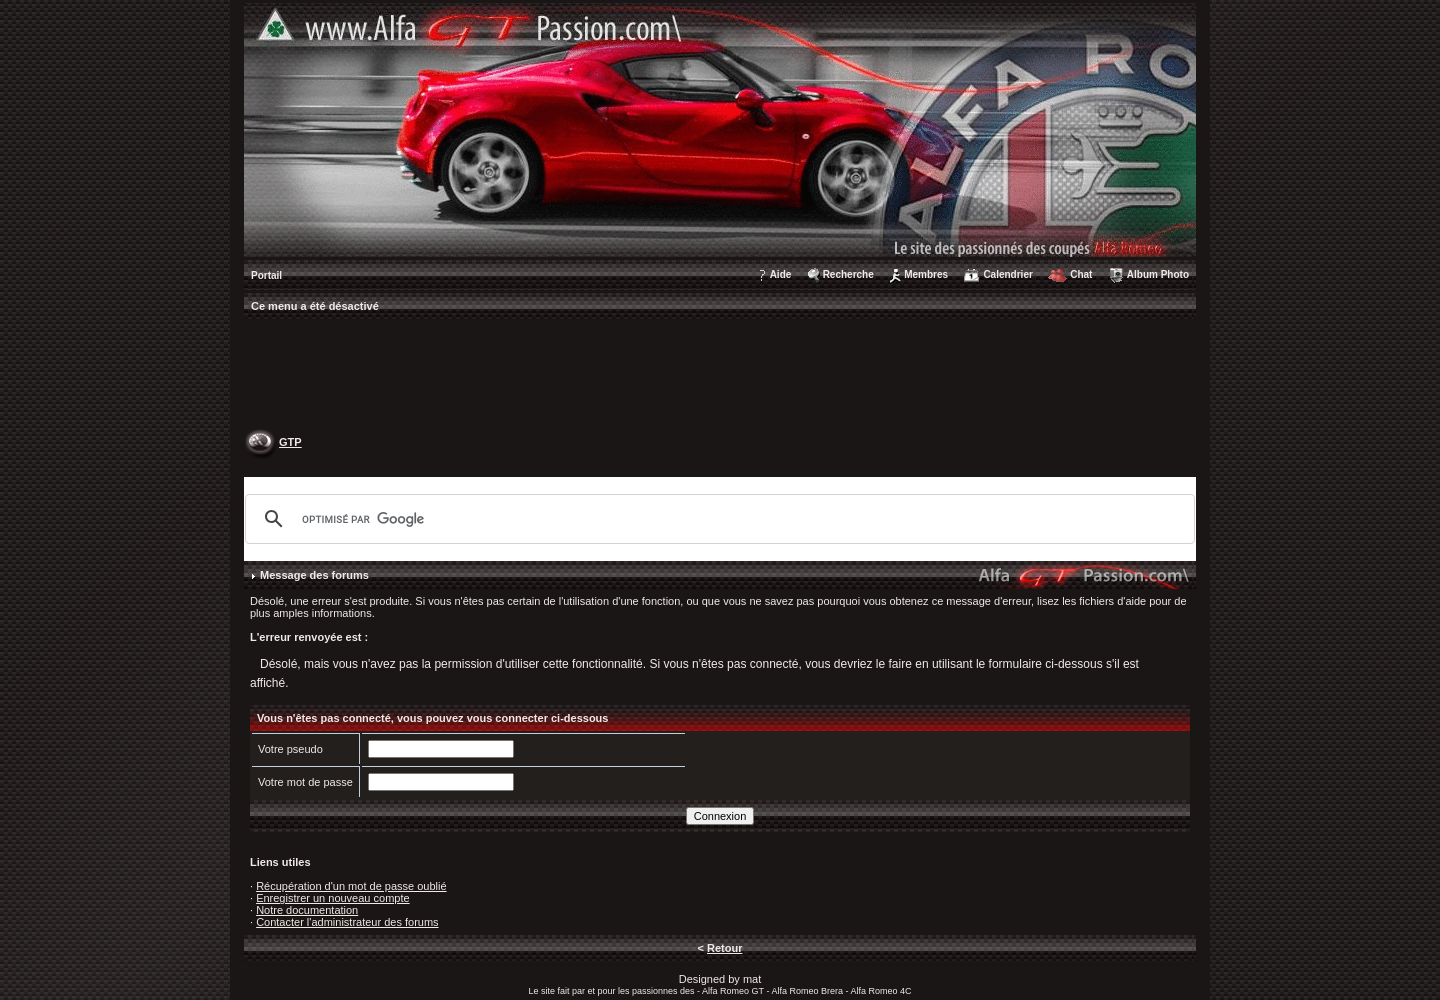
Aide (781, 274)
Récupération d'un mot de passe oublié (351, 886)
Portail (266, 275)
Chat (1081, 274)
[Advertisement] (720, 376)
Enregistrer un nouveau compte (332, 898)
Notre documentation (307, 910)
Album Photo (1158, 274)
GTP (290, 442)
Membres (926, 274)
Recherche (848, 274)
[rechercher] (717, 519)
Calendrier (1007, 274)
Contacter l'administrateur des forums (347, 922)
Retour (724, 948)
